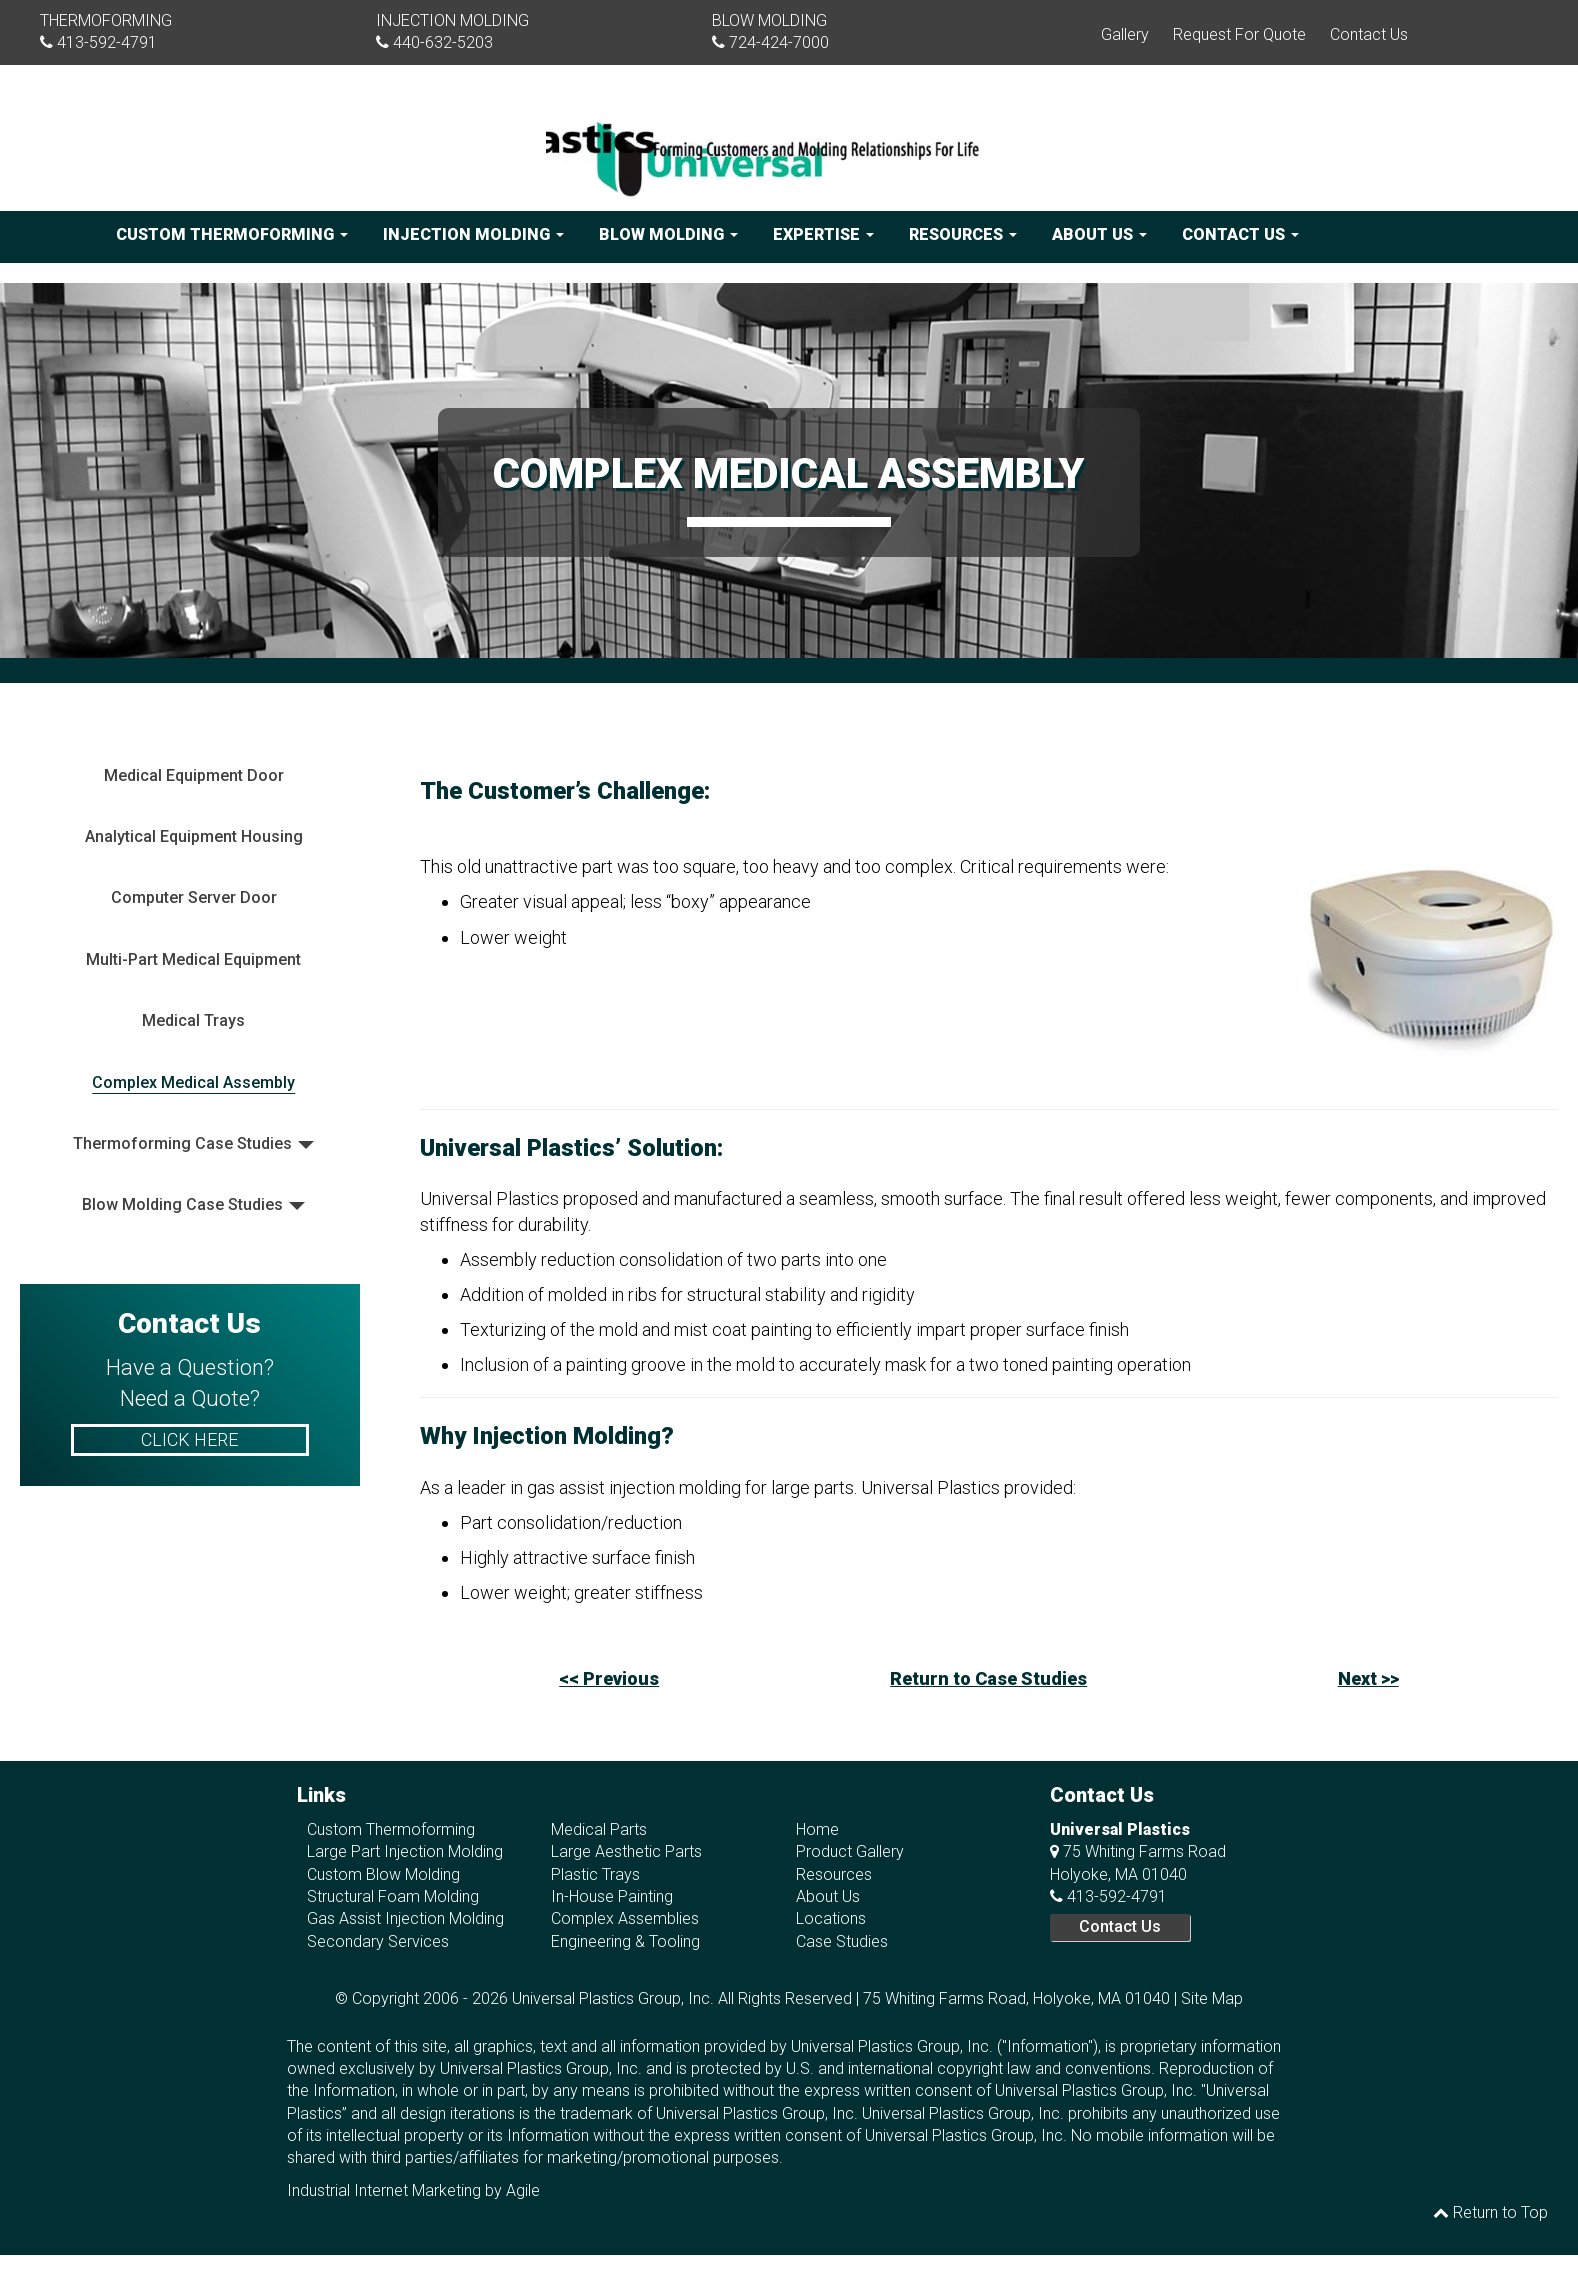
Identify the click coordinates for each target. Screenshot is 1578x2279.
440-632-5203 (443, 42)
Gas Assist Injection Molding (405, 1918)
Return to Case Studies (988, 1678)
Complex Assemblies (625, 1918)
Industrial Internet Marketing (384, 2190)
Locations (831, 1918)
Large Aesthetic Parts (626, 1851)
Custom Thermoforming (232, 234)
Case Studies (842, 1941)
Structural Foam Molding (393, 1896)
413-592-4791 (107, 42)
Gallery (1125, 34)
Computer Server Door (194, 897)
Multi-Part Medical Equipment (193, 959)
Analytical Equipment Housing (194, 836)
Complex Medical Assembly (193, 1082)
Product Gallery (850, 1851)
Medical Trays (193, 1020)
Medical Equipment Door (194, 775)
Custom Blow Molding (383, 1874)
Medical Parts (599, 1829)
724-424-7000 (779, 42)
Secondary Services (378, 1941)
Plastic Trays (595, 1874)
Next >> (1368, 1678)
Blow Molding (668, 234)
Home (817, 1829)
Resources (963, 234)
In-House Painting (612, 1896)
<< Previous (609, 1678)
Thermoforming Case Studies (182, 1143)
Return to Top (1490, 2212)
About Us (1099, 234)
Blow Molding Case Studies (182, 1204)
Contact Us (1369, 34)
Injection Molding (473, 234)
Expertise (823, 234)
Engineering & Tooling (625, 1941)
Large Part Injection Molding (405, 1851)
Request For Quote (1239, 34)
